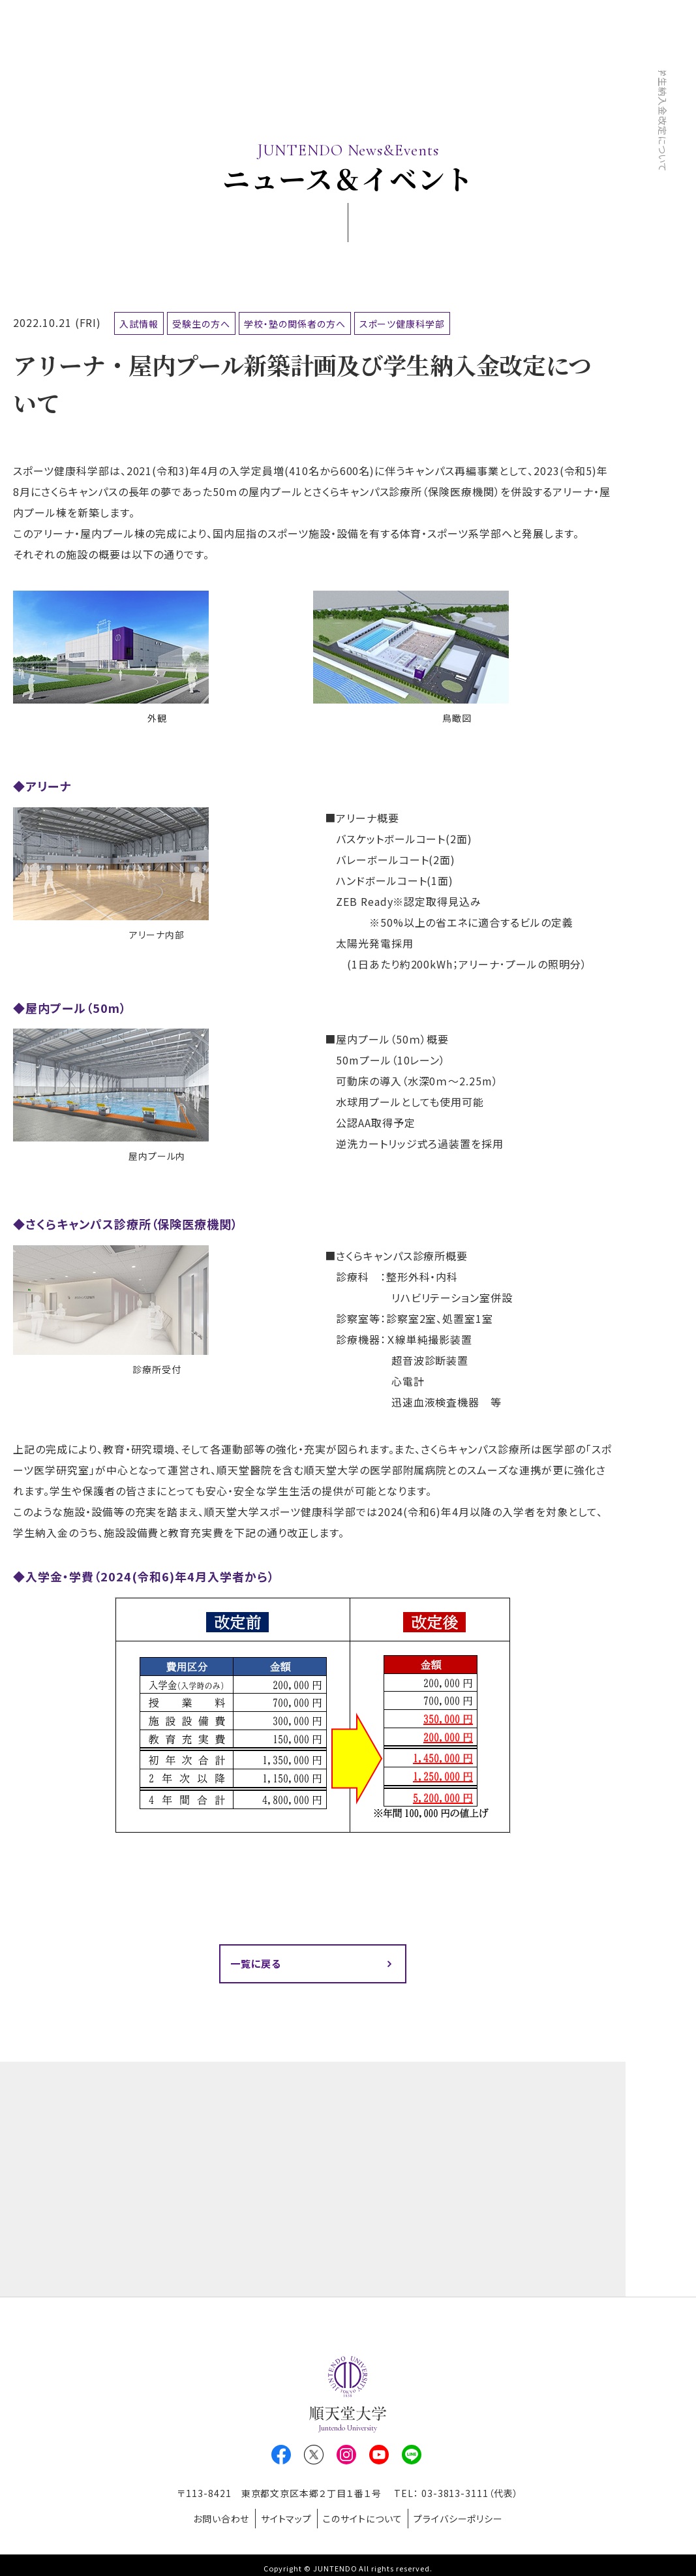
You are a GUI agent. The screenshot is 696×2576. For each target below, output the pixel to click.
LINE (411, 2456)
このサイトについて (366, 2516)
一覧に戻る (258, 1964)
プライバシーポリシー (470, 2516)
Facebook (281, 2456)
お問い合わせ (209, 2516)
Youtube (379, 2456)
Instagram (346, 2456)
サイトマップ (282, 2516)
